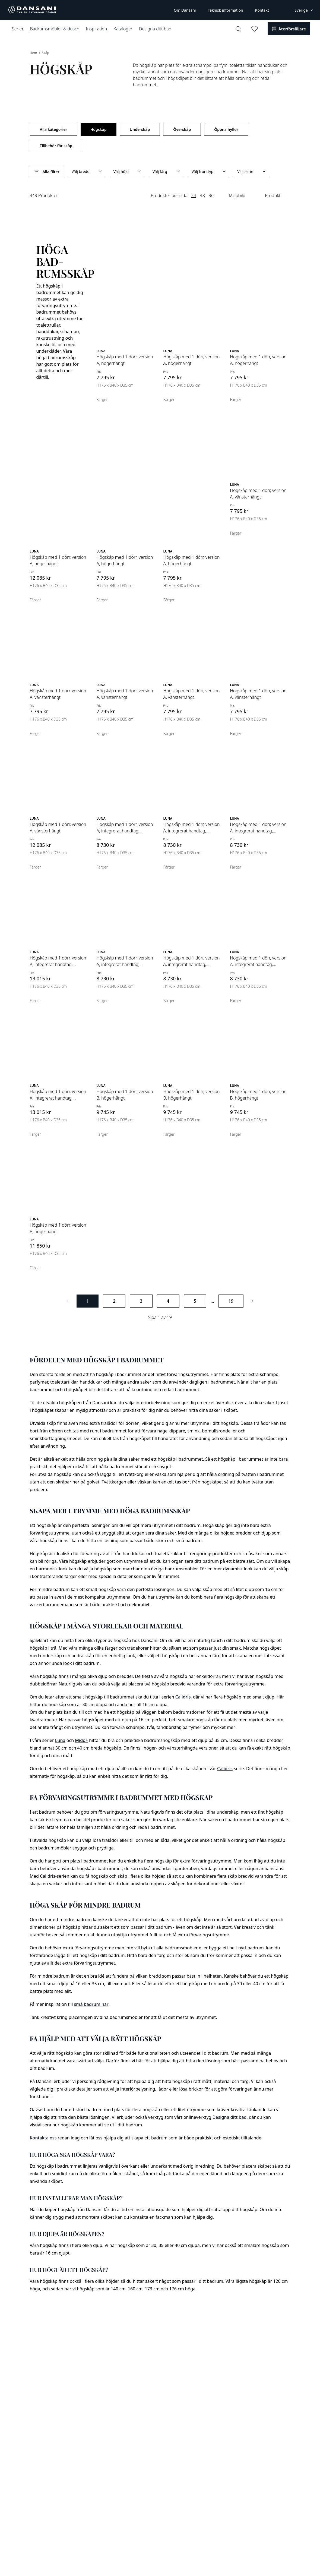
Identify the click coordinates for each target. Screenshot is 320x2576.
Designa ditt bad (155, 29)
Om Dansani (185, 10)
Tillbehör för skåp (56, 145)
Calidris (183, 1697)
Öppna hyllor (226, 129)
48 (202, 195)
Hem (34, 52)
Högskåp (98, 129)
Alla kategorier (53, 129)
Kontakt (262, 10)
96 (211, 195)
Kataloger (122, 29)
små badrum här (91, 2004)
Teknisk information (225, 10)
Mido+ (81, 1740)
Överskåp (182, 129)
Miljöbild (237, 195)
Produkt (272, 195)
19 (231, 1301)
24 (193, 195)
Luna (60, 1740)
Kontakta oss (43, 2138)
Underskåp (140, 129)
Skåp (45, 52)
